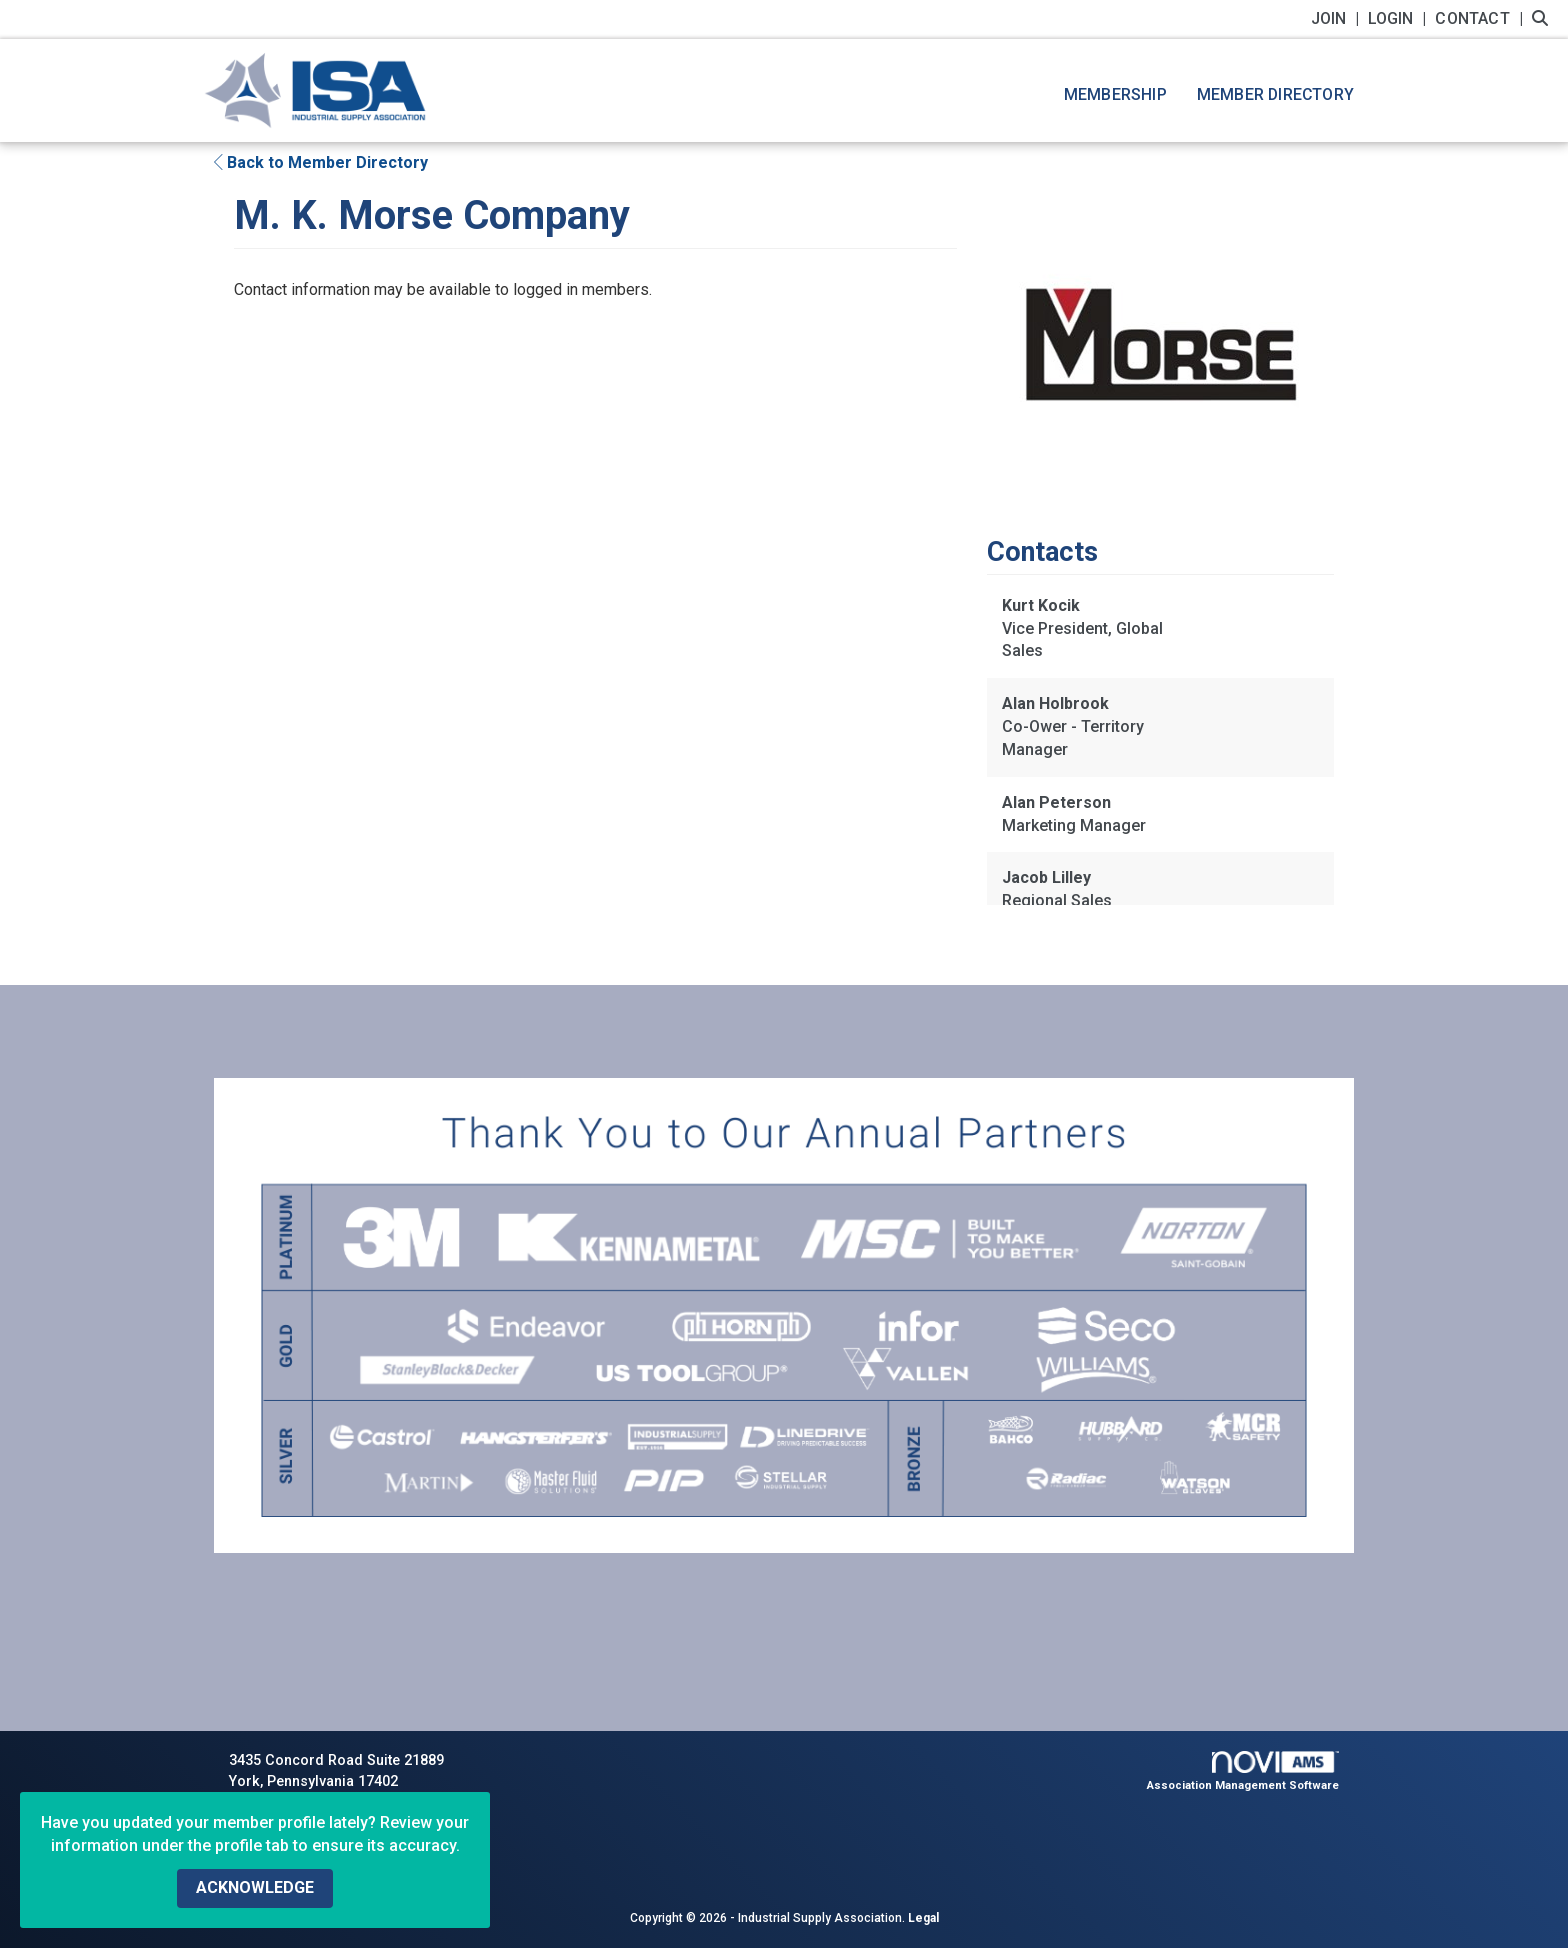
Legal (923, 1918)
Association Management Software (1243, 1771)
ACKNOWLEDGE (255, 1887)
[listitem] (1337, 18)
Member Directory (1275, 94)
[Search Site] (1542, 18)
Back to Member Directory (321, 162)
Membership (1115, 94)
